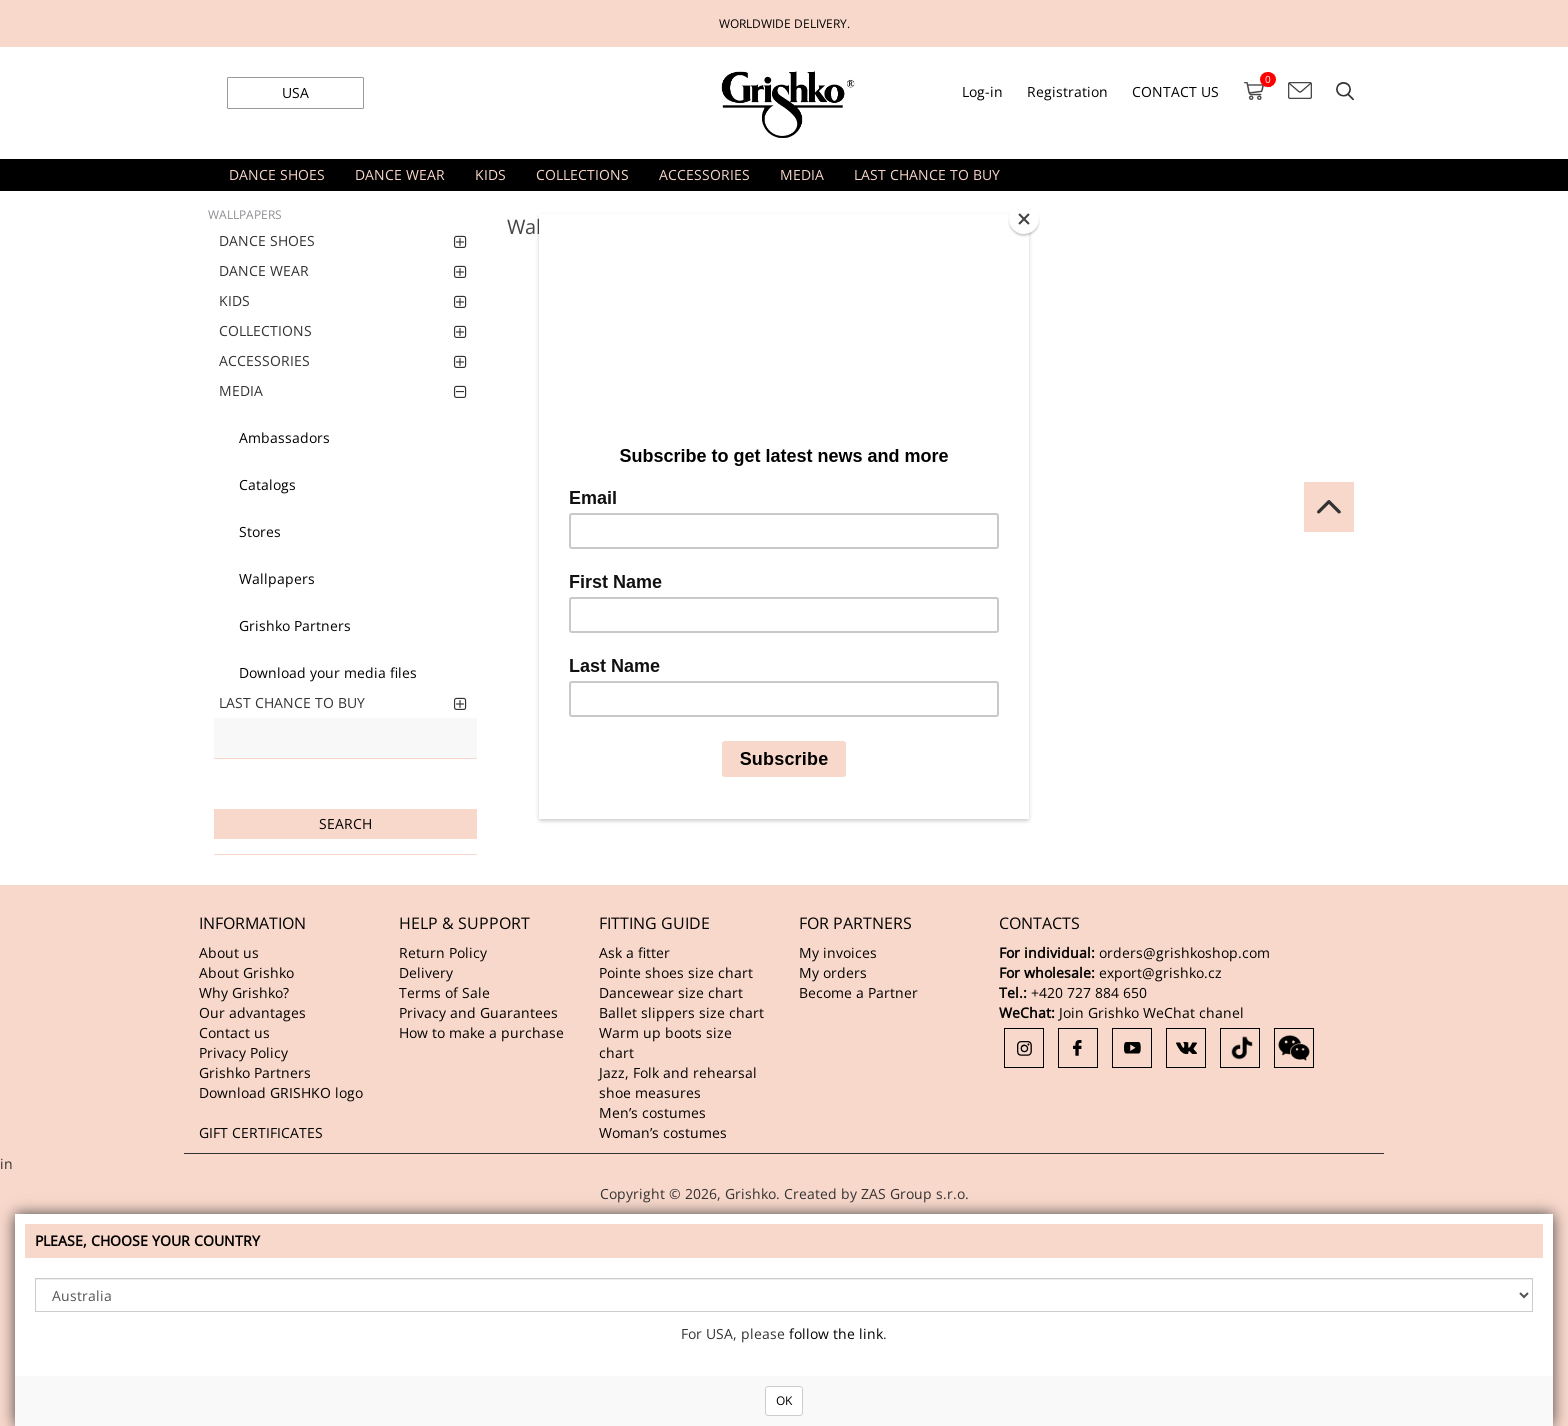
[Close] (1024, 219)
